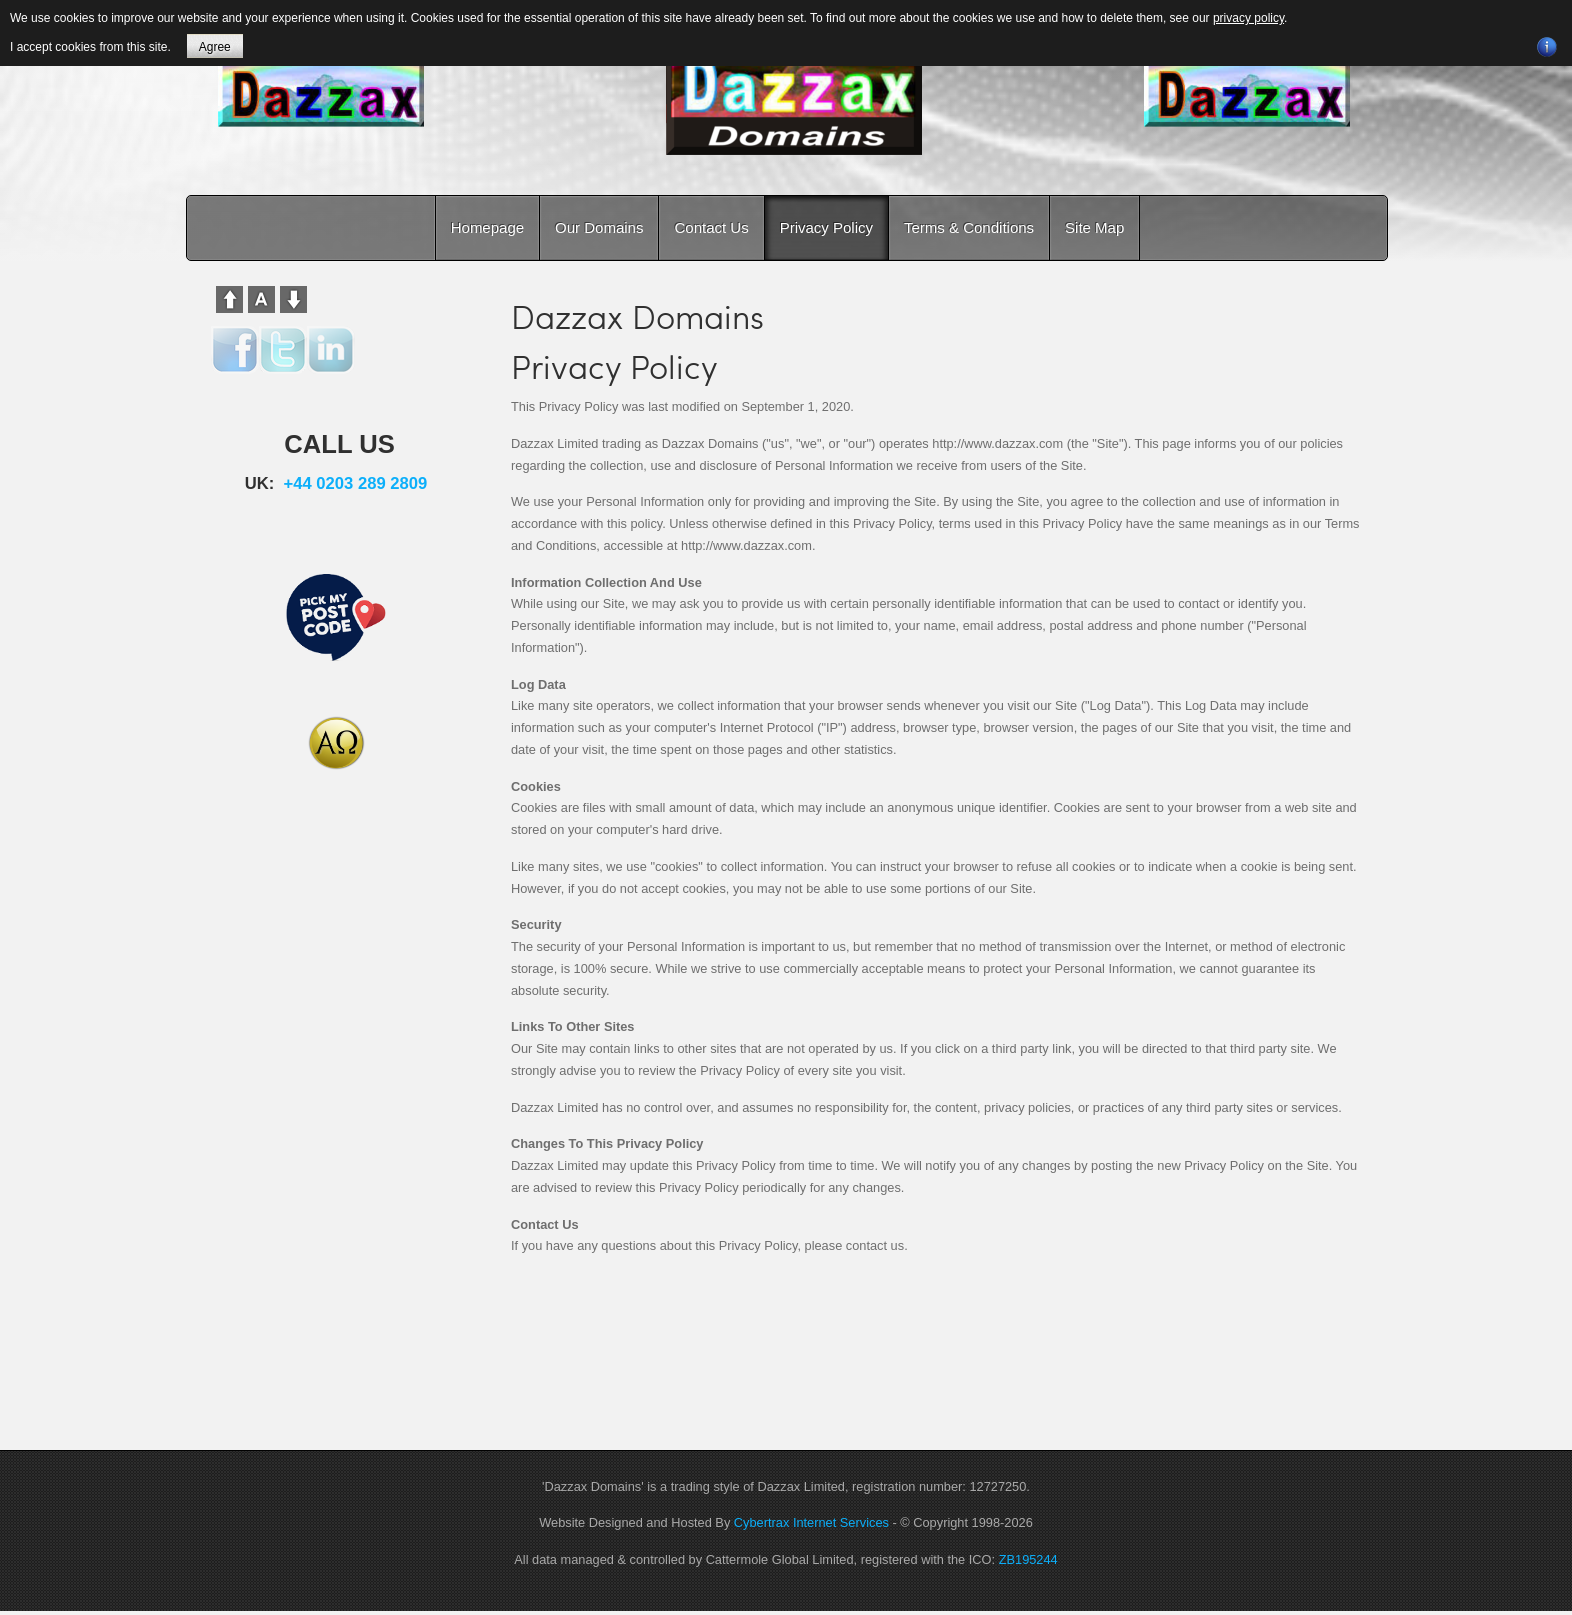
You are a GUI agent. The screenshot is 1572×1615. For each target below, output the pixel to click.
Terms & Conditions (969, 227)
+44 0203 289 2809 (356, 483)
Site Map (1094, 227)
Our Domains (599, 227)
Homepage (487, 227)
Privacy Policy (826, 227)
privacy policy (1248, 18)
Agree (215, 47)
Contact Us (711, 227)
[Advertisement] (336, 1125)
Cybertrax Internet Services (811, 1522)
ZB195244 (1028, 1559)
